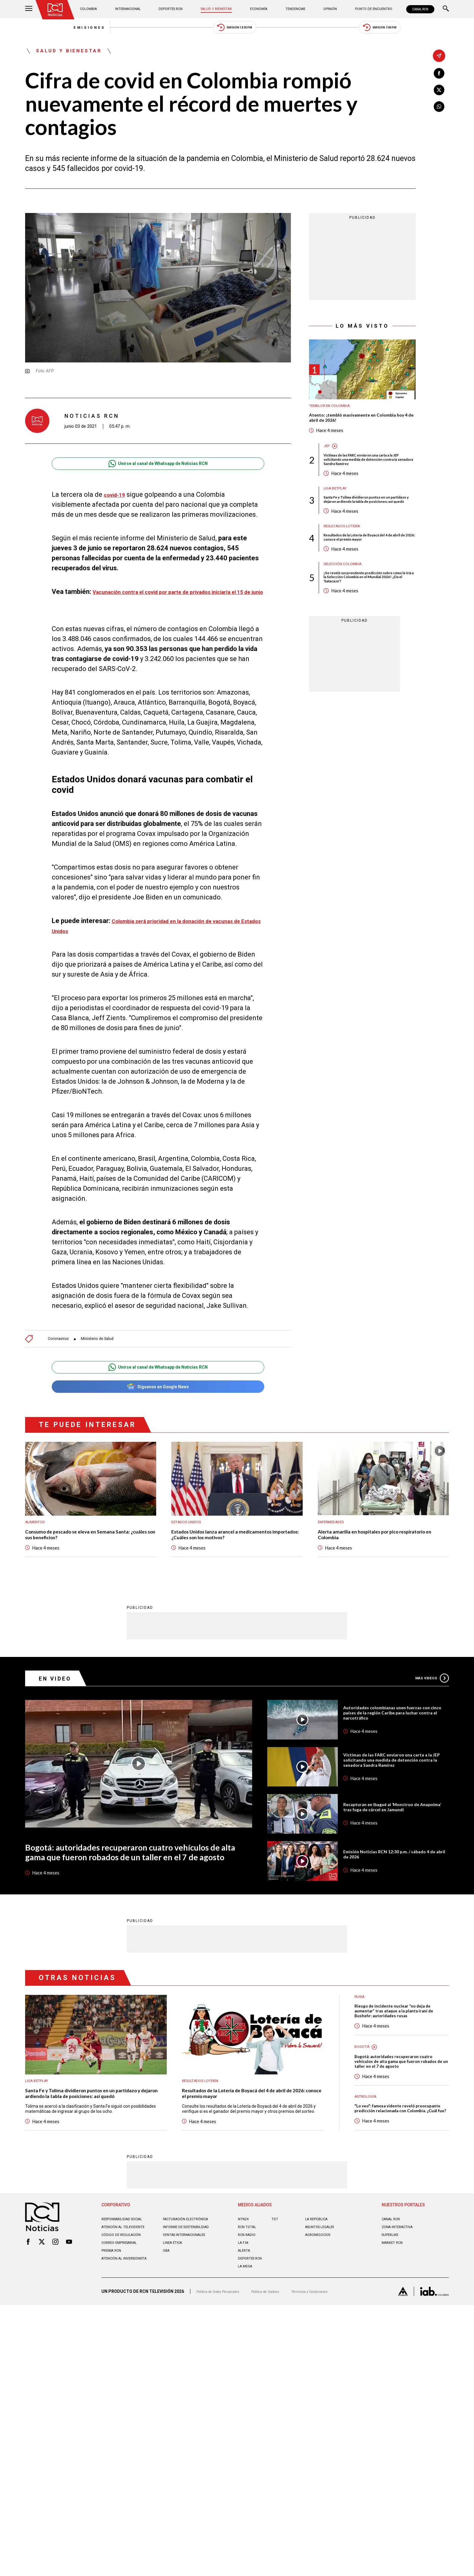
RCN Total (249, 2290)
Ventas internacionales (190, 2303)
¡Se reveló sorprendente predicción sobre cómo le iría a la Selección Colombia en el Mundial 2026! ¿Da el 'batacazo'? (368, 609)
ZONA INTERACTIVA (401, 2290)
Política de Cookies (280, 2357)
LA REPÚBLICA (319, 2282)
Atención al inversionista (116, 2329)
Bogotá (363, 2087)
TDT (276, 2282)
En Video (60, 1700)
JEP (327, 459)
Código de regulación (125, 2303)
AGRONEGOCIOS (321, 2298)
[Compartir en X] (439, 93)
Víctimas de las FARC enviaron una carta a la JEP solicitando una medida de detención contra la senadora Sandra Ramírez (369, 474)
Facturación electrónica (191, 2282)
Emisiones (45, 30)
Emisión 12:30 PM (235, 30)
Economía (258, 9)
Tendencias (292, 9)
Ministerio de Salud (105, 1354)
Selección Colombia (347, 594)
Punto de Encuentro (364, 9)
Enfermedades (334, 1540)
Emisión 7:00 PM (423, 30)
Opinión (323, 9)
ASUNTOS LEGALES (324, 2290)
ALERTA (245, 2314)
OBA (167, 2318)
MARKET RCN (395, 2306)
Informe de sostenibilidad (179, 2293)
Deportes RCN (172, 9)
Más (429, 1700)
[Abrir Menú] (28, 9)
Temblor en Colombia (334, 415)
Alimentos (37, 1540)
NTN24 (244, 2282)
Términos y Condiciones (333, 2357)
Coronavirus (60, 1354)
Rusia (360, 2032)
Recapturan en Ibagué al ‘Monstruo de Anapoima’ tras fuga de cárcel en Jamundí (394, 1837)
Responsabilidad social (127, 2282)
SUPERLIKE (392, 2298)
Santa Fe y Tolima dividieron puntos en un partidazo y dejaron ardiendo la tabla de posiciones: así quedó (367, 521)
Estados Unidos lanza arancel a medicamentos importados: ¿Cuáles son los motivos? (234, 1555)
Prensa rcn (114, 2318)
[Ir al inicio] (58, 10)
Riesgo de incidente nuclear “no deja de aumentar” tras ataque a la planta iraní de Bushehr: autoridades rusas (400, 2049)
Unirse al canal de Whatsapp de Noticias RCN (158, 472)
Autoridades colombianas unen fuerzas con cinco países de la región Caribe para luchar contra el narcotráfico (392, 1737)
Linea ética (175, 2311)
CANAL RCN (417, 9)
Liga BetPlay (338, 506)
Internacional (131, 9)
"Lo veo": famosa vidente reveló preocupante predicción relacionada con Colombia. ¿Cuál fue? (397, 2164)
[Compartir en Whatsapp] (439, 111)
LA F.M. (244, 2306)
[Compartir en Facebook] (439, 74)
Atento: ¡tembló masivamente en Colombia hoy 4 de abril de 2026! (361, 429)
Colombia (94, 9)
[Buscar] (446, 9)
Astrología (367, 2148)
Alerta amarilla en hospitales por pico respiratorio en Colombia (368, 1555)
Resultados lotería (346, 552)
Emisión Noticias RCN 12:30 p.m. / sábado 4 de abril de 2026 (394, 1888)
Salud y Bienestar (218, 9)
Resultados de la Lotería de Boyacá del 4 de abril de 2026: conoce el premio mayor (369, 565)
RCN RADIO (248, 2298)
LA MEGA (247, 2329)
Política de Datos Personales (223, 2357)
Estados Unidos (189, 1540)
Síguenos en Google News (158, 1404)
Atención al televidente (128, 2290)
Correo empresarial (124, 2311)
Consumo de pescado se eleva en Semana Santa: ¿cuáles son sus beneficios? (81, 1555)
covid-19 (117, 503)
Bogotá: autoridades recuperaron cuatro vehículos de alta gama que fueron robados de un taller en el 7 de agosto (132, 1884)
